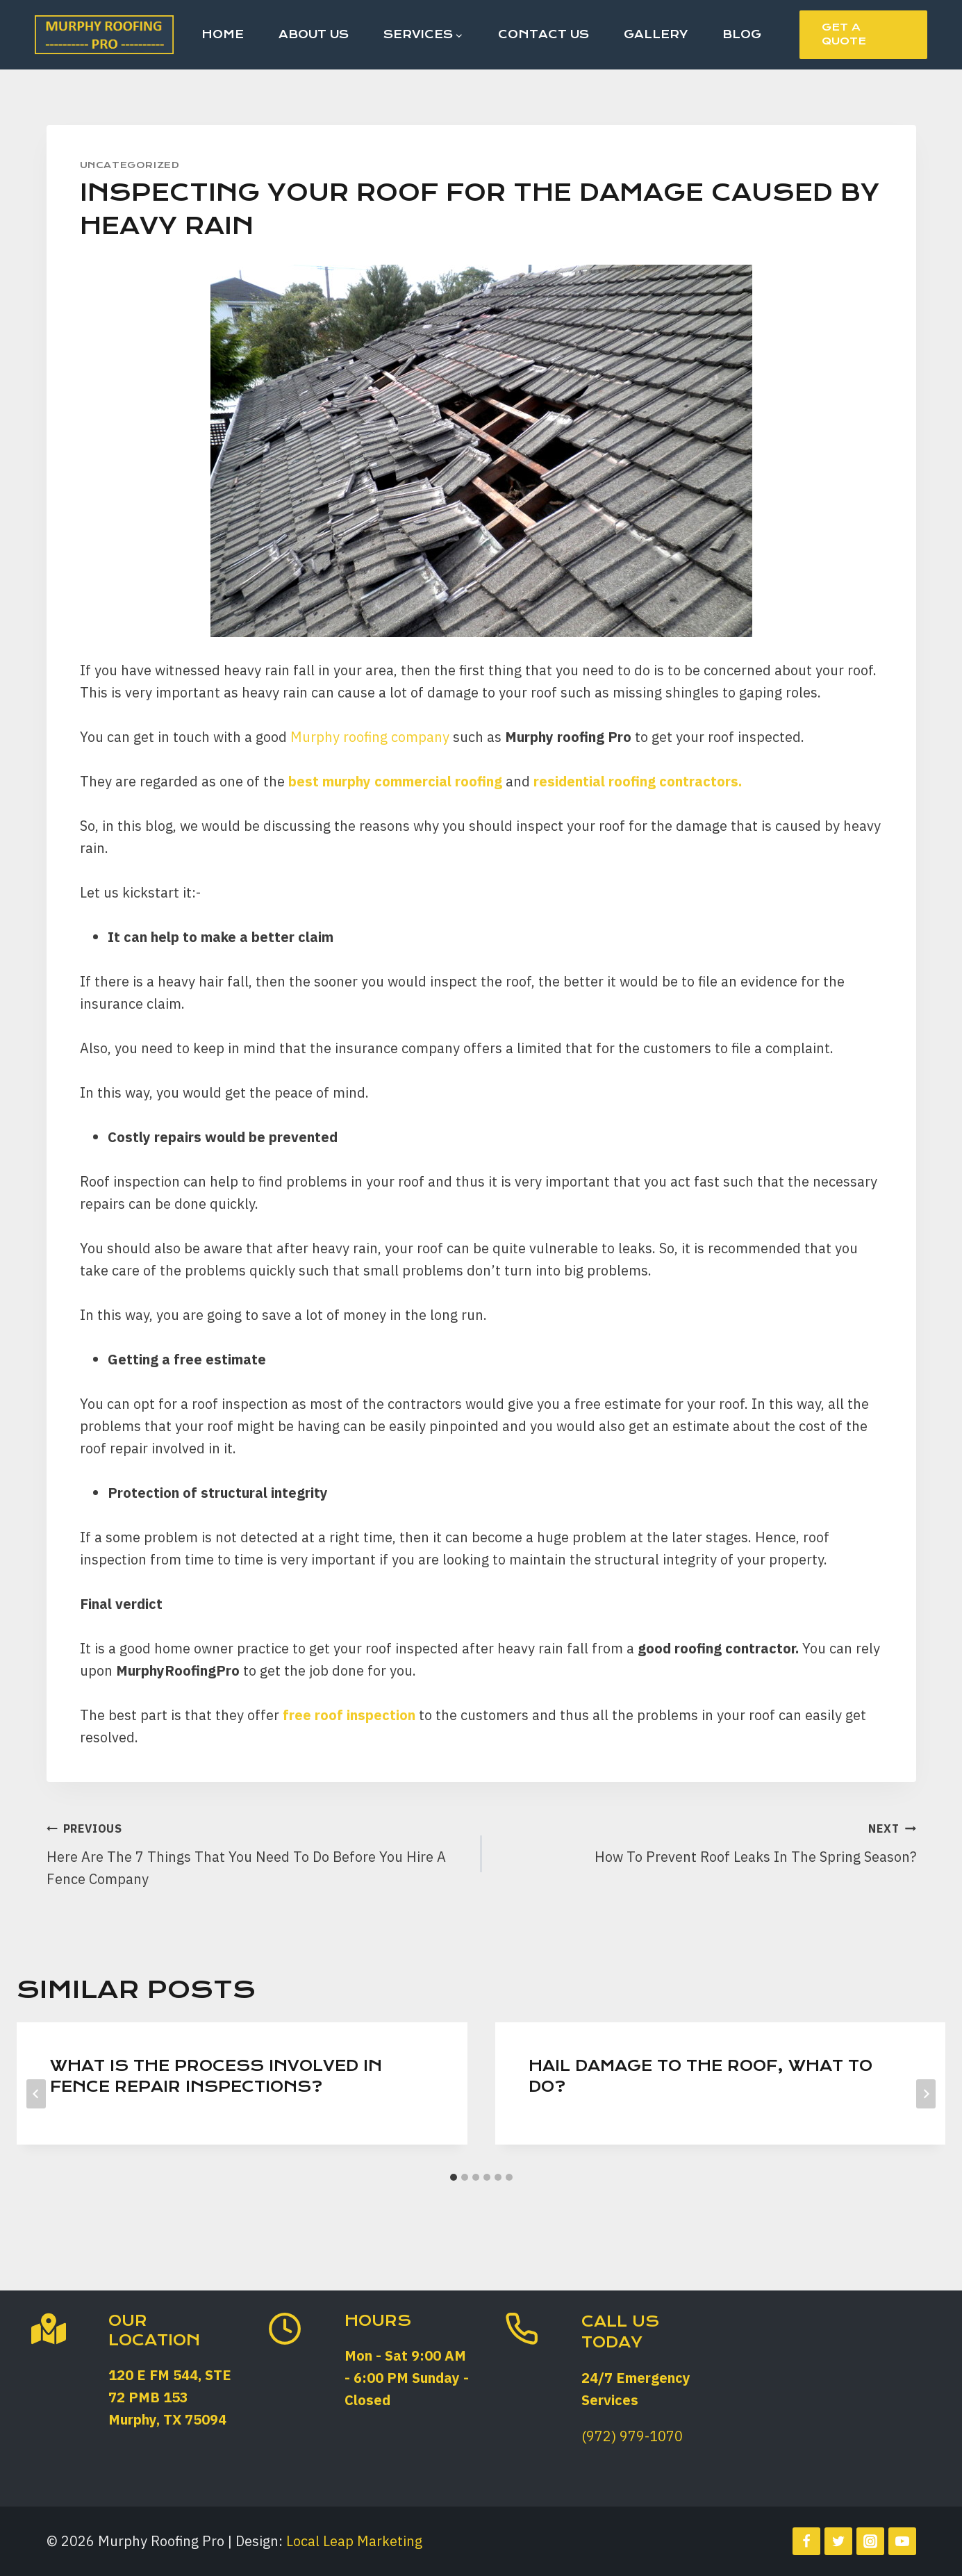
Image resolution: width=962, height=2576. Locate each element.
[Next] (926, 2093)
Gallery (656, 34)
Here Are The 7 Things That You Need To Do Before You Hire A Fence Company (257, 1852)
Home (222, 34)
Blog (741, 34)
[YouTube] (902, 2541)
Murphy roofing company (369, 736)
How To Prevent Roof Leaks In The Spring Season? (705, 1841)
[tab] (453, 2177)
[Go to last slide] (36, 2093)
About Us (314, 34)
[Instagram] (870, 2541)
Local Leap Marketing (354, 2541)
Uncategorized (130, 165)
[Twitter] (838, 2541)
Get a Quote (844, 34)
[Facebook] (806, 2541)
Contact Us (543, 34)
